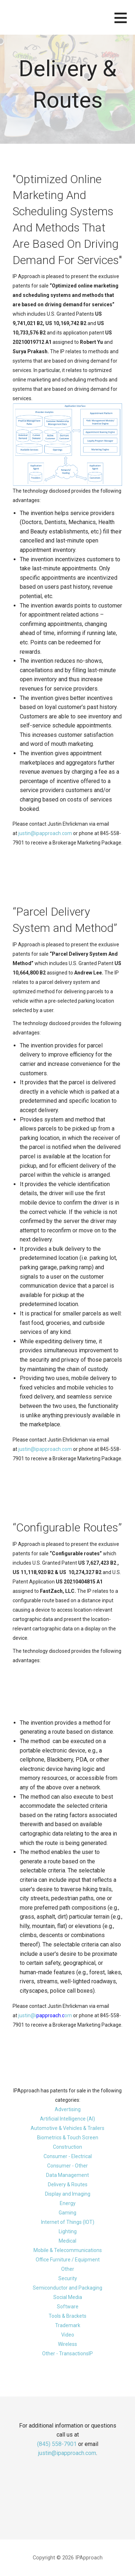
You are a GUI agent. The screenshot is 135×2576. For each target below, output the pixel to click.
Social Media (67, 2297)
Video (67, 2335)
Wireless (67, 2344)
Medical (67, 2241)
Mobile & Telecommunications (67, 2250)
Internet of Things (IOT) (67, 2222)
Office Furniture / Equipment (68, 2259)
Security (67, 2278)
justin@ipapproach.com (45, 833)
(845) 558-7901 (57, 2444)
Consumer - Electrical (68, 2156)
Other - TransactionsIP (67, 2353)
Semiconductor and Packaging (67, 2288)
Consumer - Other (67, 2166)
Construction (67, 2147)
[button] (124, 22)
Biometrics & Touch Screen (67, 2137)
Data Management (67, 2175)
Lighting (68, 2231)
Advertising (68, 2109)
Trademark (67, 2325)
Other (67, 2269)
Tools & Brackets (67, 2316)
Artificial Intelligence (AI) (67, 2119)
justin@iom (45, 2015)
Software (67, 2306)
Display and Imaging (67, 2194)
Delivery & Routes (67, 2184)
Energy (68, 2203)
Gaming (67, 2213)
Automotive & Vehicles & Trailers (67, 2128)
